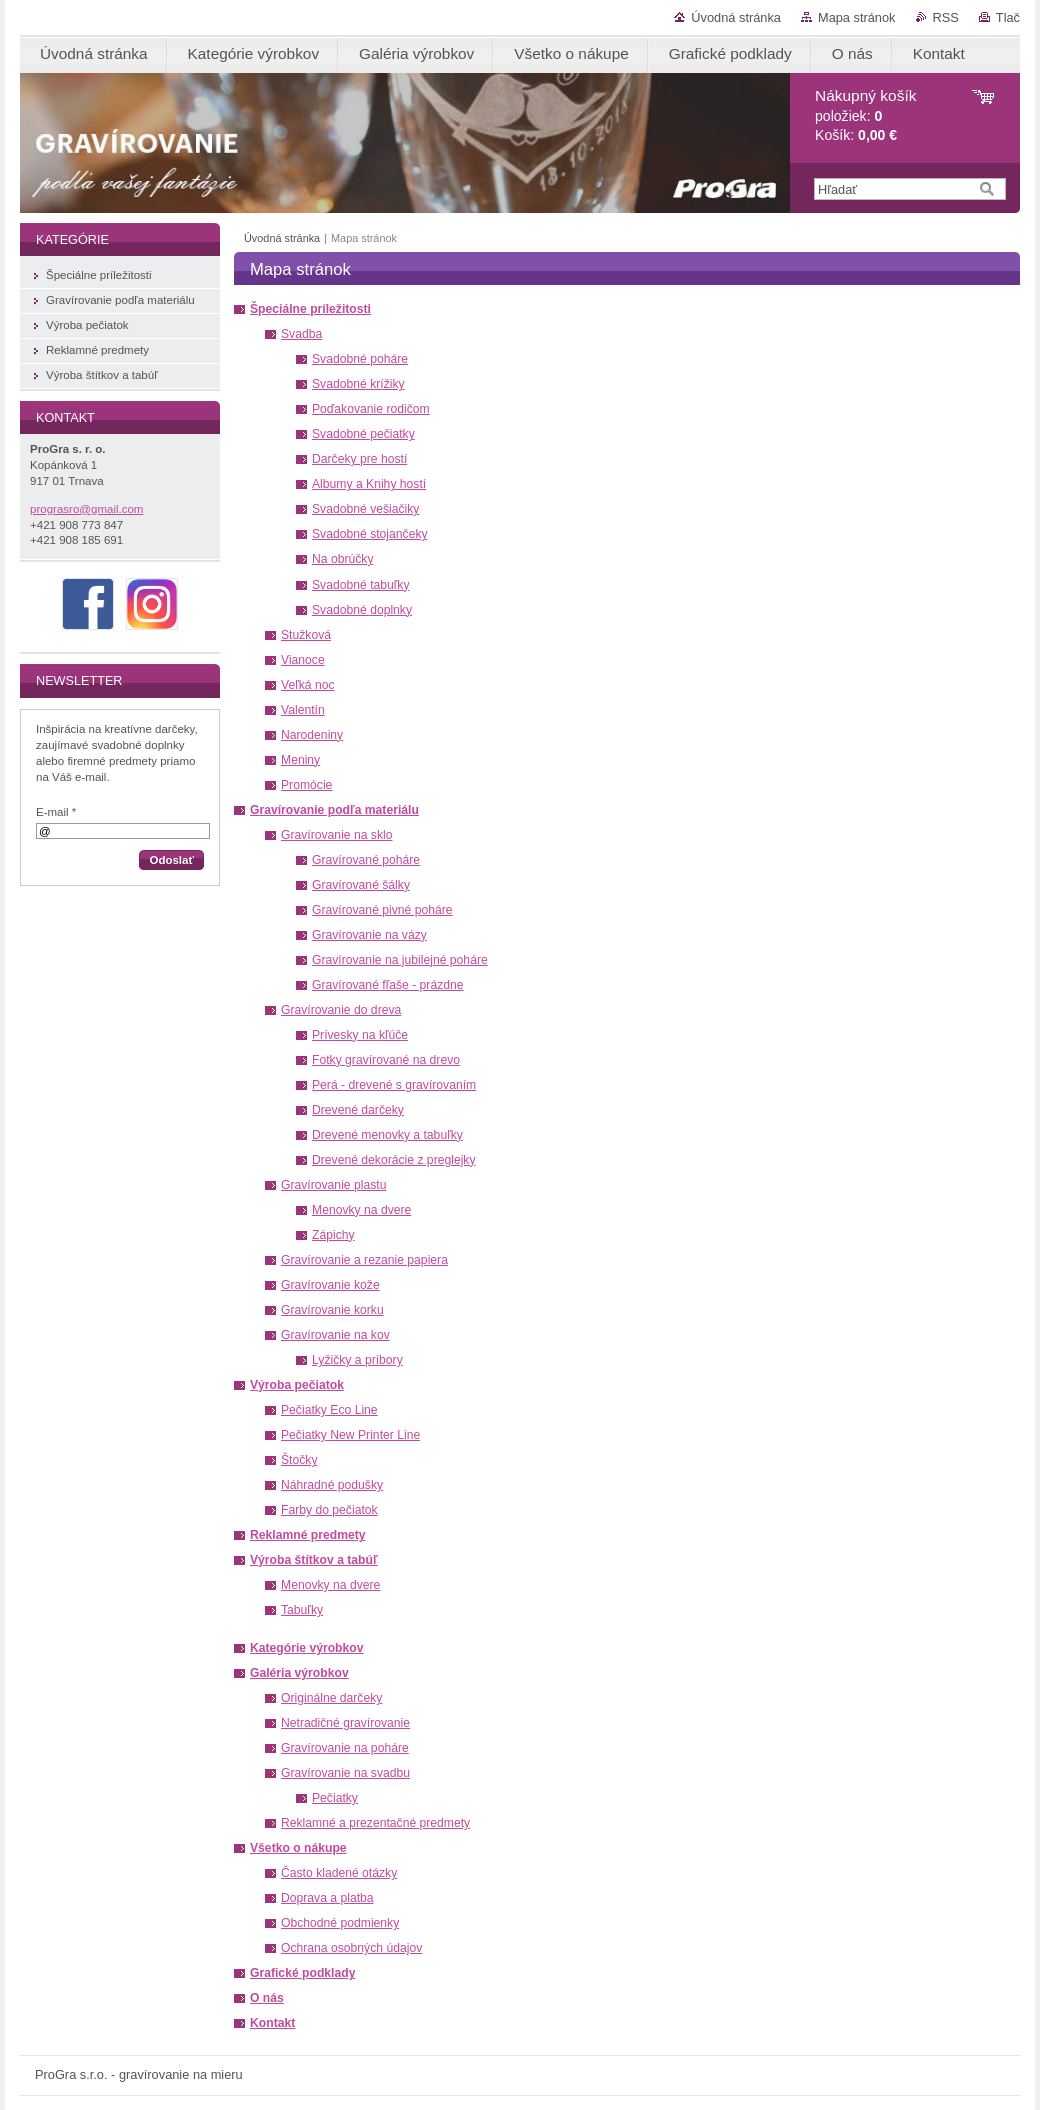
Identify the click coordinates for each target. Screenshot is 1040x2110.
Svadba (301, 334)
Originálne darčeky (331, 1698)
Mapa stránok (857, 17)
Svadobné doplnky (362, 610)
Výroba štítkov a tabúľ (314, 1560)
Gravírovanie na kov (335, 1335)
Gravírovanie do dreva (341, 1010)
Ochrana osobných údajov (351, 1948)
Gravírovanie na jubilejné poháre (400, 960)
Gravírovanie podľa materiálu (334, 810)
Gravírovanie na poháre (345, 1748)
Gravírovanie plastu (333, 1185)
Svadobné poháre (360, 359)
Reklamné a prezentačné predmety (375, 1823)
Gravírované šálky (361, 885)
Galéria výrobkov (299, 1673)
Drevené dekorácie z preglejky (394, 1160)
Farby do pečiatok (329, 1510)
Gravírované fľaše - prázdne (388, 985)
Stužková (306, 635)
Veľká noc (308, 685)
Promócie (306, 785)
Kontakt (272, 2023)
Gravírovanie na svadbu (345, 1773)
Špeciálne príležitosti (310, 309)
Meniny (300, 760)
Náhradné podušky (332, 1485)
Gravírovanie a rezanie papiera (364, 1260)
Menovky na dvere (361, 1210)
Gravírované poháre (366, 860)
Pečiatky (335, 1798)
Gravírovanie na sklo (336, 835)
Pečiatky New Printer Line (350, 1435)
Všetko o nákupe (298, 1848)
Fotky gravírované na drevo (386, 1060)
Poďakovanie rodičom (371, 409)
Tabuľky (302, 1610)
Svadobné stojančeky (370, 534)
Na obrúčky (342, 559)
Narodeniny (312, 735)
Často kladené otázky (339, 1873)
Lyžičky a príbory (357, 1360)
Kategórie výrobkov (307, 1648)
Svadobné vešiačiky (365, 509)
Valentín (303, 710)
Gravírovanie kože (330, 1285)
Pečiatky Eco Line (329, 1410)
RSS (946, 17)
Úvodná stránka (736, 17)
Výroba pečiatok (297, 1385)
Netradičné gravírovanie (345, 1723)
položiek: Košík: (865, 115)
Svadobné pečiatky (363, 434)
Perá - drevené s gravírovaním (394, 1085)
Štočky (299, 1460)
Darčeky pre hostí (359, 459)
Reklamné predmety (308, 1535)
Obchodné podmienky (340, 1923)
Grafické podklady (302, 1973)
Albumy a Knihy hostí (369, 484)
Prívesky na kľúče (360, 1035)
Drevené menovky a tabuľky (387, 1135)
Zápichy (333, 1235)
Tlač (1008, 17)
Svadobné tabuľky (361, 585)
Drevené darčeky (358, 1110)
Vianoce (303, 660)
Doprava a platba (327, 1898)
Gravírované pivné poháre (382, 910)
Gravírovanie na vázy (369, 935)
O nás (267, 1998)
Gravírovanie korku (332, 1310)
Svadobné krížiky (358, 384)
